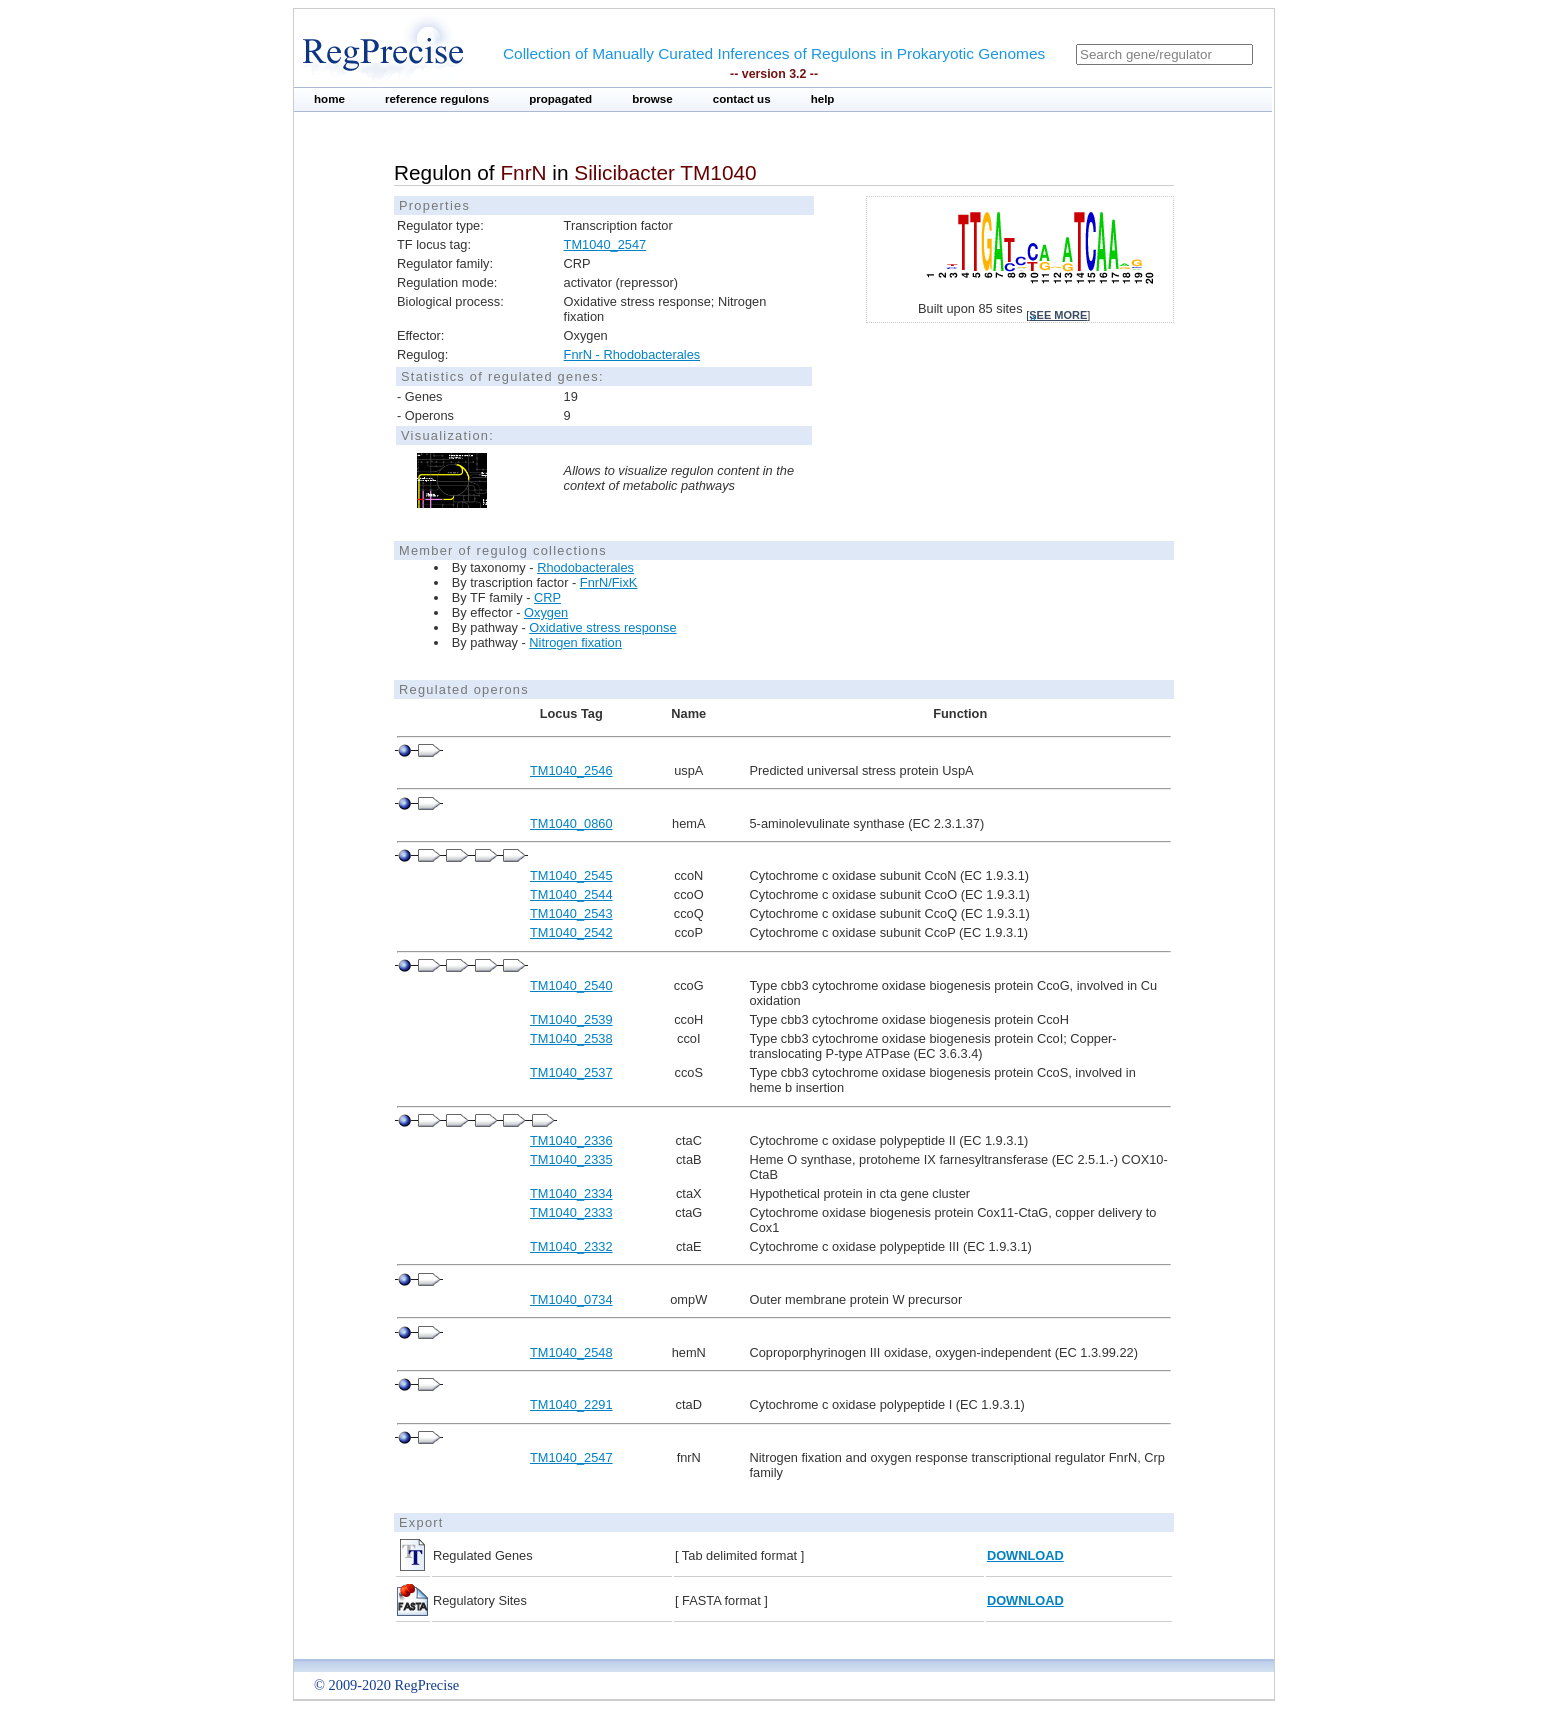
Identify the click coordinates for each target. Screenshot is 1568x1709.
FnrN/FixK (609, 582)
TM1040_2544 (571, 894)
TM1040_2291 (571, 1404)
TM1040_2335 (571, 1159)
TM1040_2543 (571, 913)
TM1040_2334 (571, 1193)
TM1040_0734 (571, 1299)
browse (652, 99)
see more (1058, 315)
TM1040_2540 (571, 985)
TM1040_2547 (605, 244)
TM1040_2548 (571, 1352)
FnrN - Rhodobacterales (632, 354)
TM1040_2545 (571, 875)
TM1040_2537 (571, 1072)
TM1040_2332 (571, 1246)
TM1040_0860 (571, 823)
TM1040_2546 (571, 770)
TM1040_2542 (571, 932)
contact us (742, 99)
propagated (560, 99)
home (329, 99)
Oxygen (546, 612)
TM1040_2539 (571, 1019)
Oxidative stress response (602, 627)
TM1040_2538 (571, 1038)
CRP (547, 597)
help (823, 99)
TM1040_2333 (571, 1212)
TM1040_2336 (571, 1140)
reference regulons (437, 99)
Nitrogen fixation (575, 642)
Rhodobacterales (585, 567)
